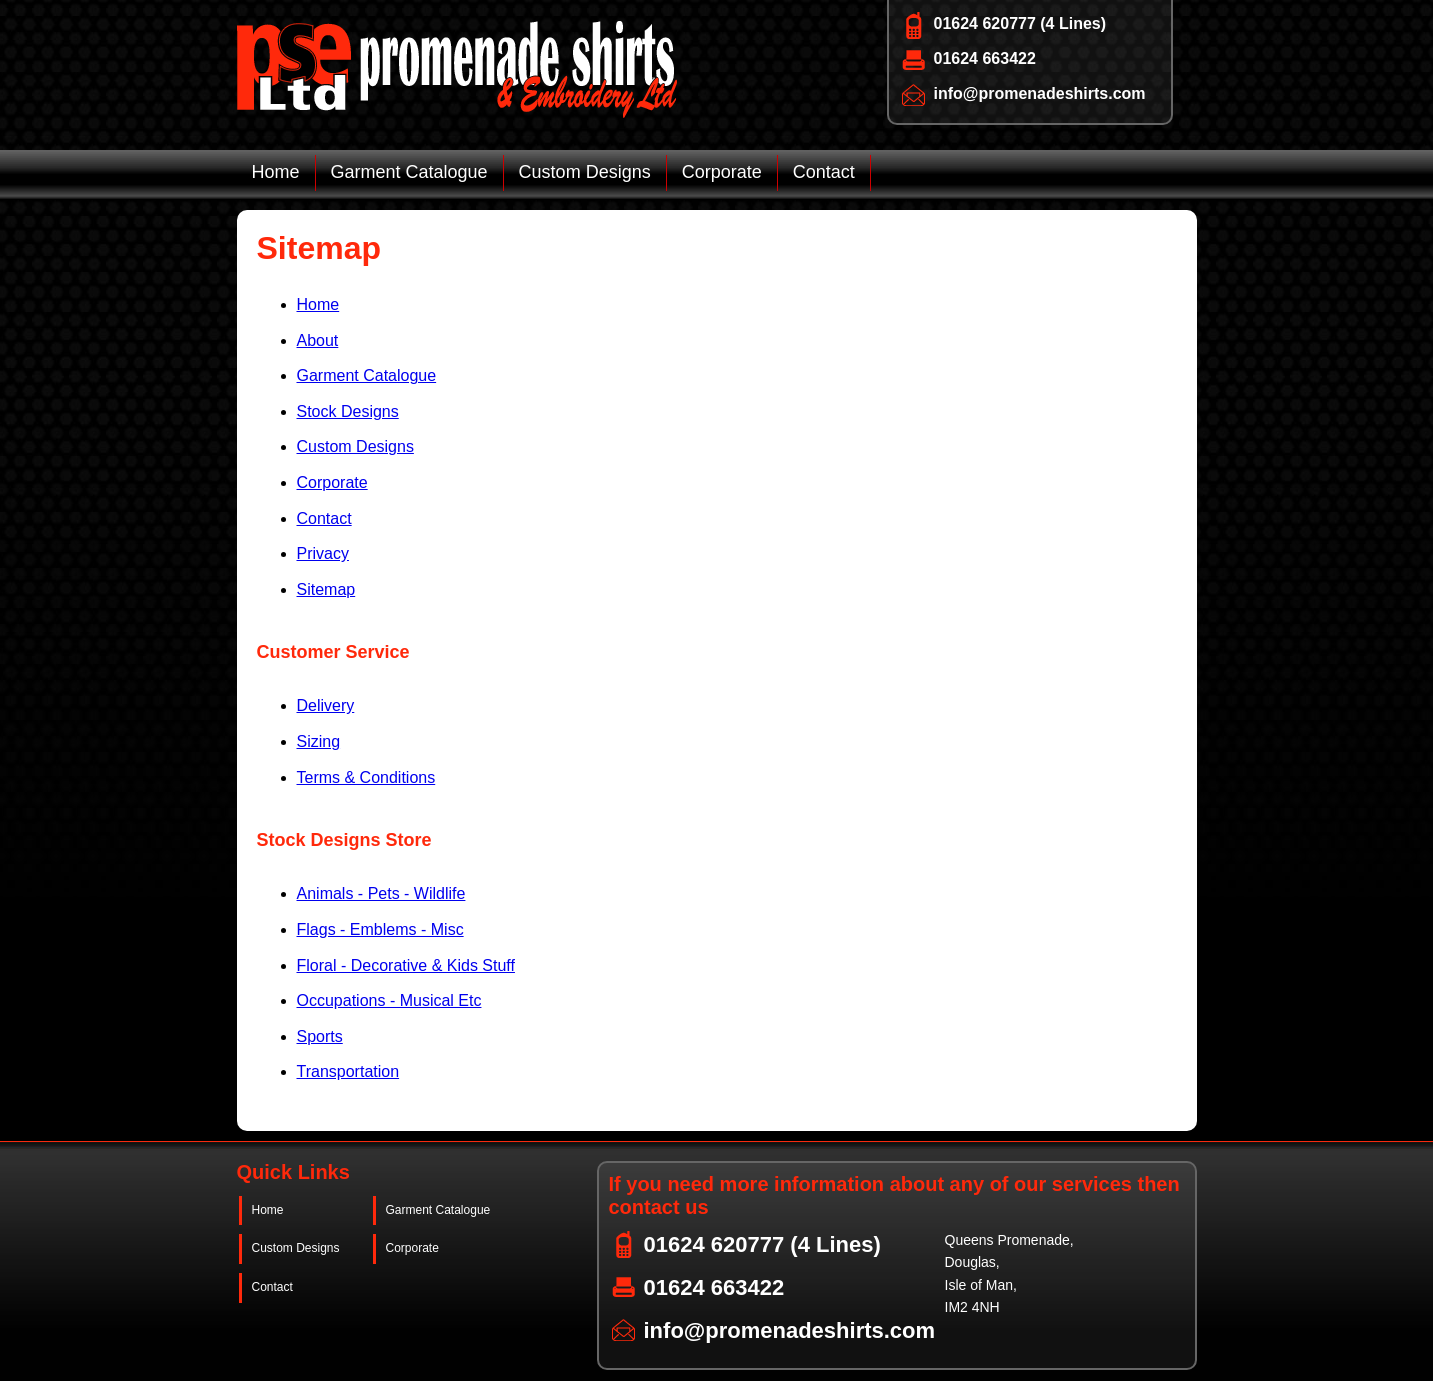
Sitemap (326, 589)
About (318, 340)
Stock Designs (348, 411)
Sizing (319, 741)
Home (276, 172)
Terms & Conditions (366, 777)
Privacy (323, 553)
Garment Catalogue (409, 172)
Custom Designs (585, 172)
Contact (824, 172)
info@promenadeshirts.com (1040, 93)
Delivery (326, 705)
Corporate (722, 172)
